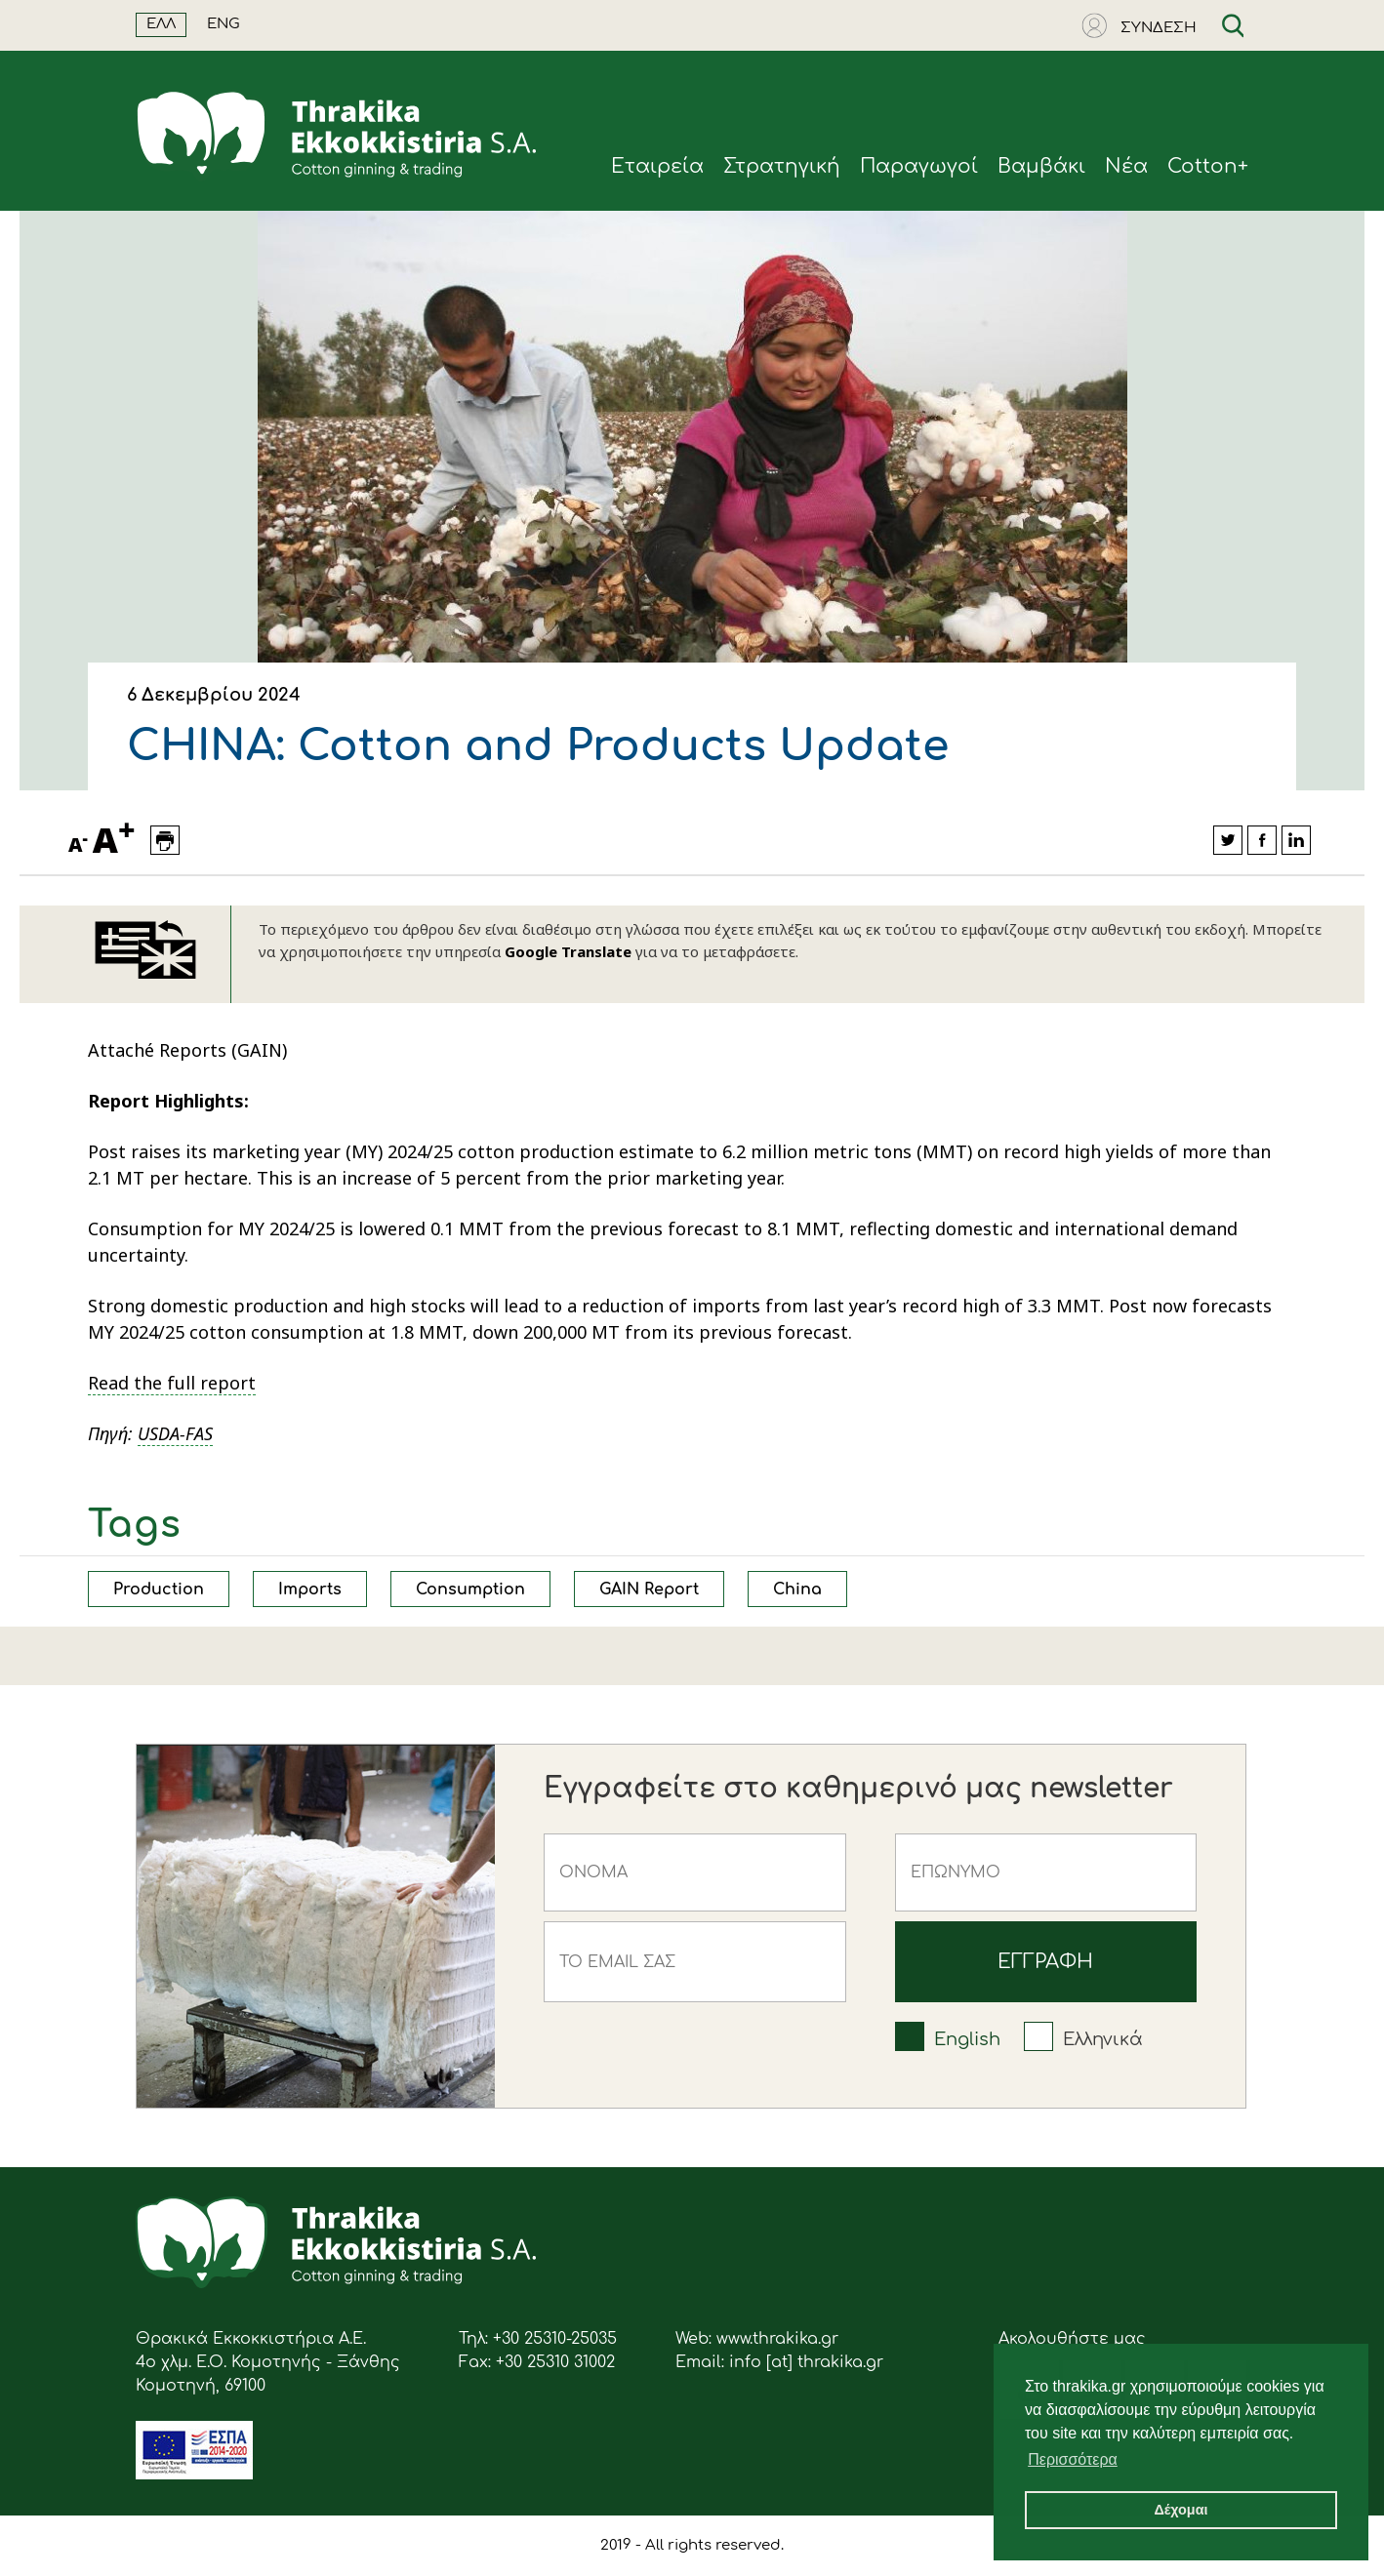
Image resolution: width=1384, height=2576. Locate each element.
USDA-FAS (175, 1433)
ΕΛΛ (161, 24)
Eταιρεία (657, 166)
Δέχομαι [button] (1180, 2509)
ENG (223, 24)
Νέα (1126, 166)
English (967, 2039)
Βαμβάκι (1041, 166)
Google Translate (568, 951)
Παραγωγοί (919, 166)
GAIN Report (649, 1589)
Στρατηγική (781, 166)
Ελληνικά (1103, 2039)
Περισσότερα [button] (1073, 2459)
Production (158, 1589)
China (797, 1589)
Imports (310, 1589)
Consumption (470, 1589)
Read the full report (172, 1382)
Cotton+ (1207, 166)
